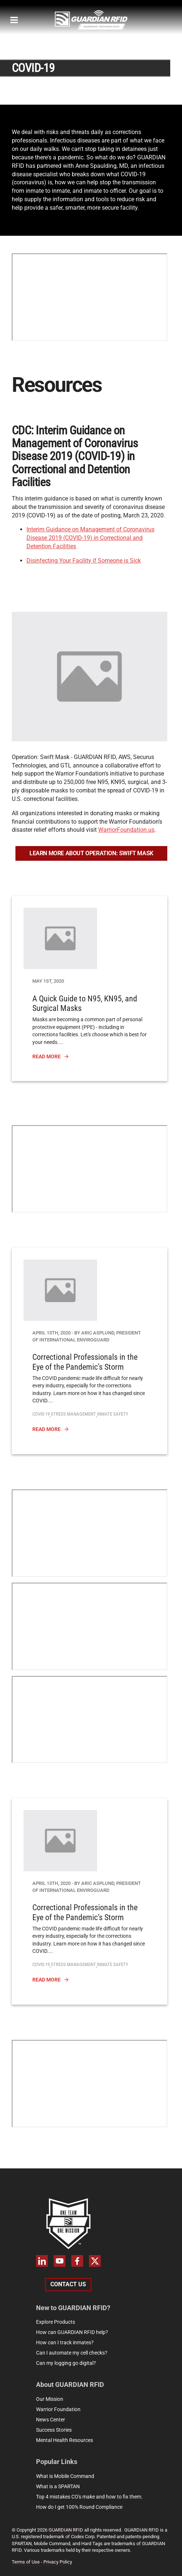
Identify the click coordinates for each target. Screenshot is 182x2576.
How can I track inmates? (65, 2342)
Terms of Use (26, 2562)
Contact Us (68, 2284)
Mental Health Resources (64, 2440)
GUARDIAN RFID (66, 2530)
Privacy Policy (57, 2562)
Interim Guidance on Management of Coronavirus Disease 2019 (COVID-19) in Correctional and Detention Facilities (90, 538)
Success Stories (54, 2430)
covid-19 (41, 1414)
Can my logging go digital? (66, 2363)
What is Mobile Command (65, 2476)
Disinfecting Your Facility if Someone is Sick (83, 560)
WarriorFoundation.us (126, 829)
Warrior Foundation (58, 2409)
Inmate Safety (112, 1414)
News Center (50, 2420)
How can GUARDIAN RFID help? (72, 2332)
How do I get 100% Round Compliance (79, 2507)
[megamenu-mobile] (14, 19)
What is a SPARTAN (58, 2486)
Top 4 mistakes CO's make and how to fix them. (89, 2497)
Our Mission (49, 2399)
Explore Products (55, 2322)
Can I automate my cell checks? (71, 2353)
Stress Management (73, 1414)
